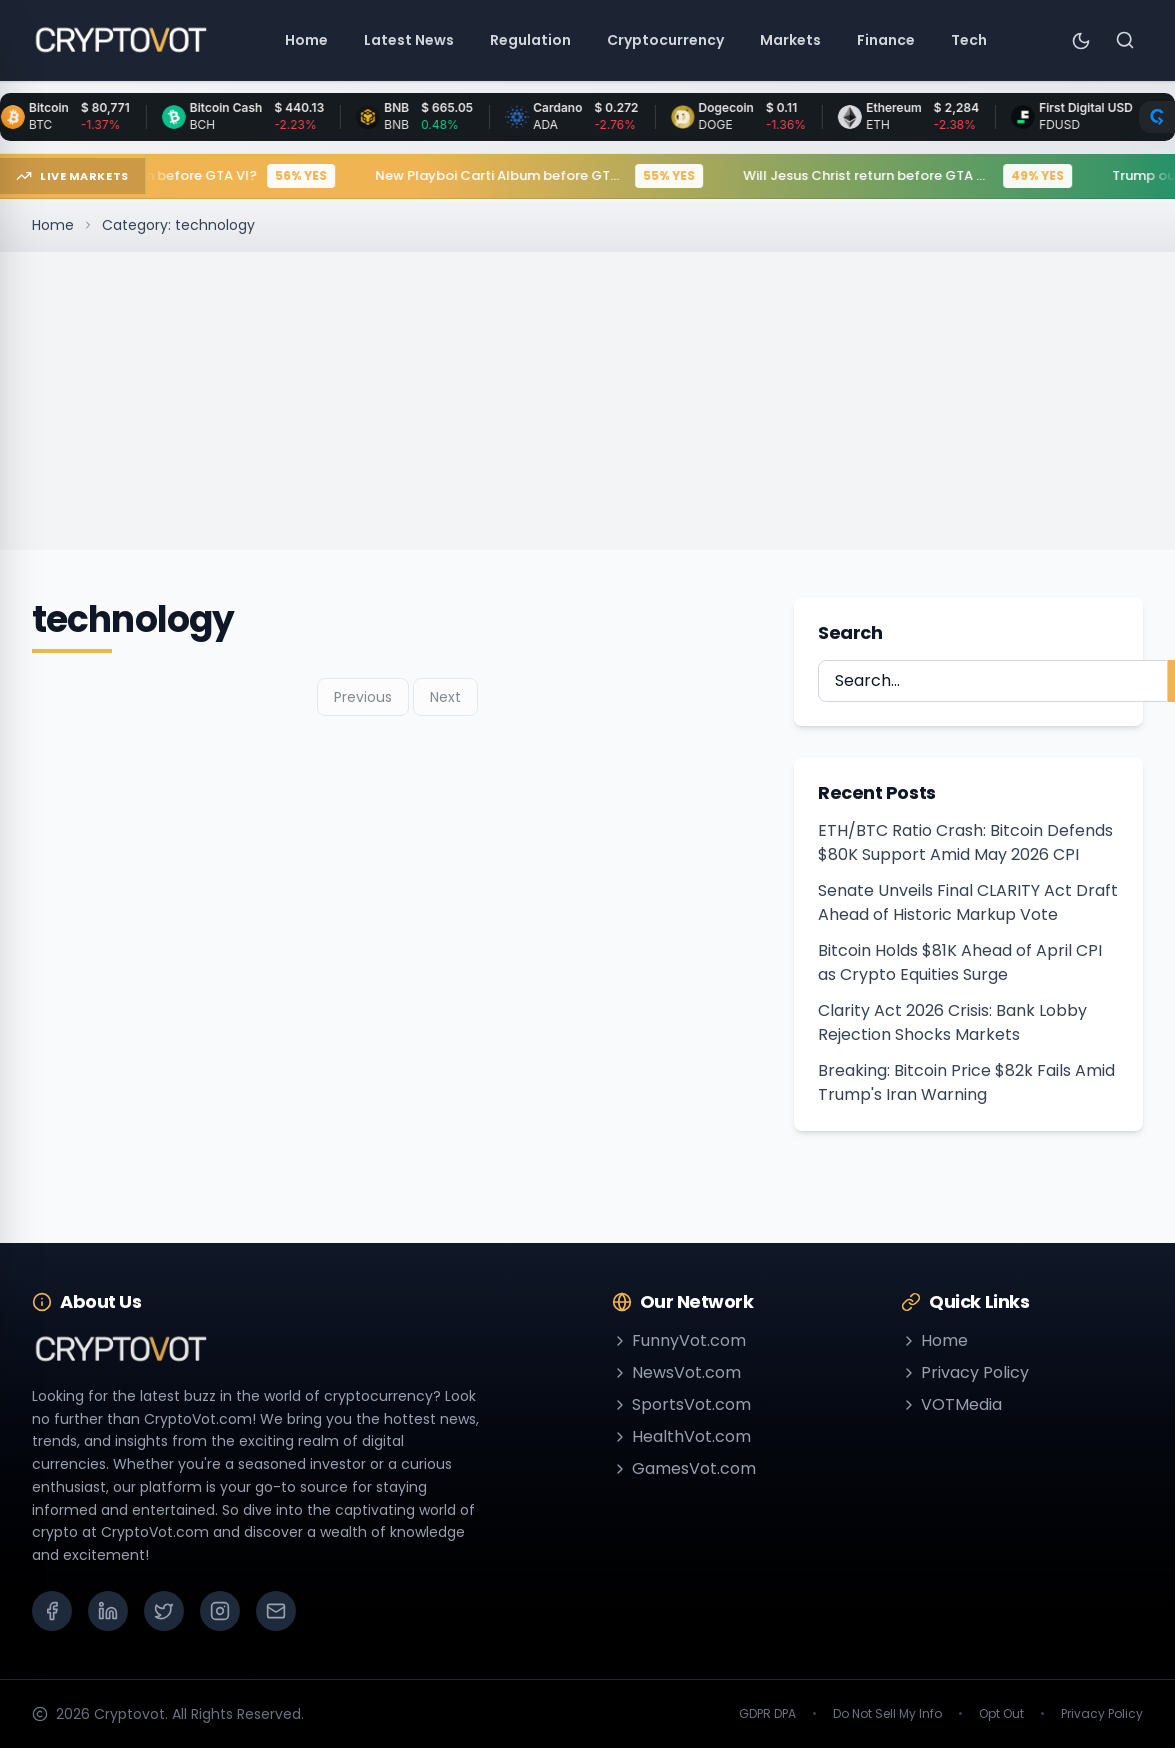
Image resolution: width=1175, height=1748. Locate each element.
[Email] (276, 1611)
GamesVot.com (684, 1468)
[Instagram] (220, 1611)
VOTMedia (951, 1404)
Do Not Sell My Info (887, 1714)
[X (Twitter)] (164, 1611)
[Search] (1125, 40)
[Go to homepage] (120, 40)
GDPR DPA (767, 1714)
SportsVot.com (681, 1404)
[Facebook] (52, 1611)
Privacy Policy (965, 1372)
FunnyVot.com (679, 1340)
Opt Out (1001, 1714)
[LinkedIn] (108, 1611)
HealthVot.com (681, 1436)
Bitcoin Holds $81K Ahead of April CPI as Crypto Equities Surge (960, 962)
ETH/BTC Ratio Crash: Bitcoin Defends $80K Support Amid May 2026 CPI (965, 842)
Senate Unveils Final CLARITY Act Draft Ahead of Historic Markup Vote (968, 902)
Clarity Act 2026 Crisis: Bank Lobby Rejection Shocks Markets (952, 1022)
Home (53, 225)
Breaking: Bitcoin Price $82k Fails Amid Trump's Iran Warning (966, 1082)
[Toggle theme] (1081, 40)
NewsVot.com (676, 1372)
